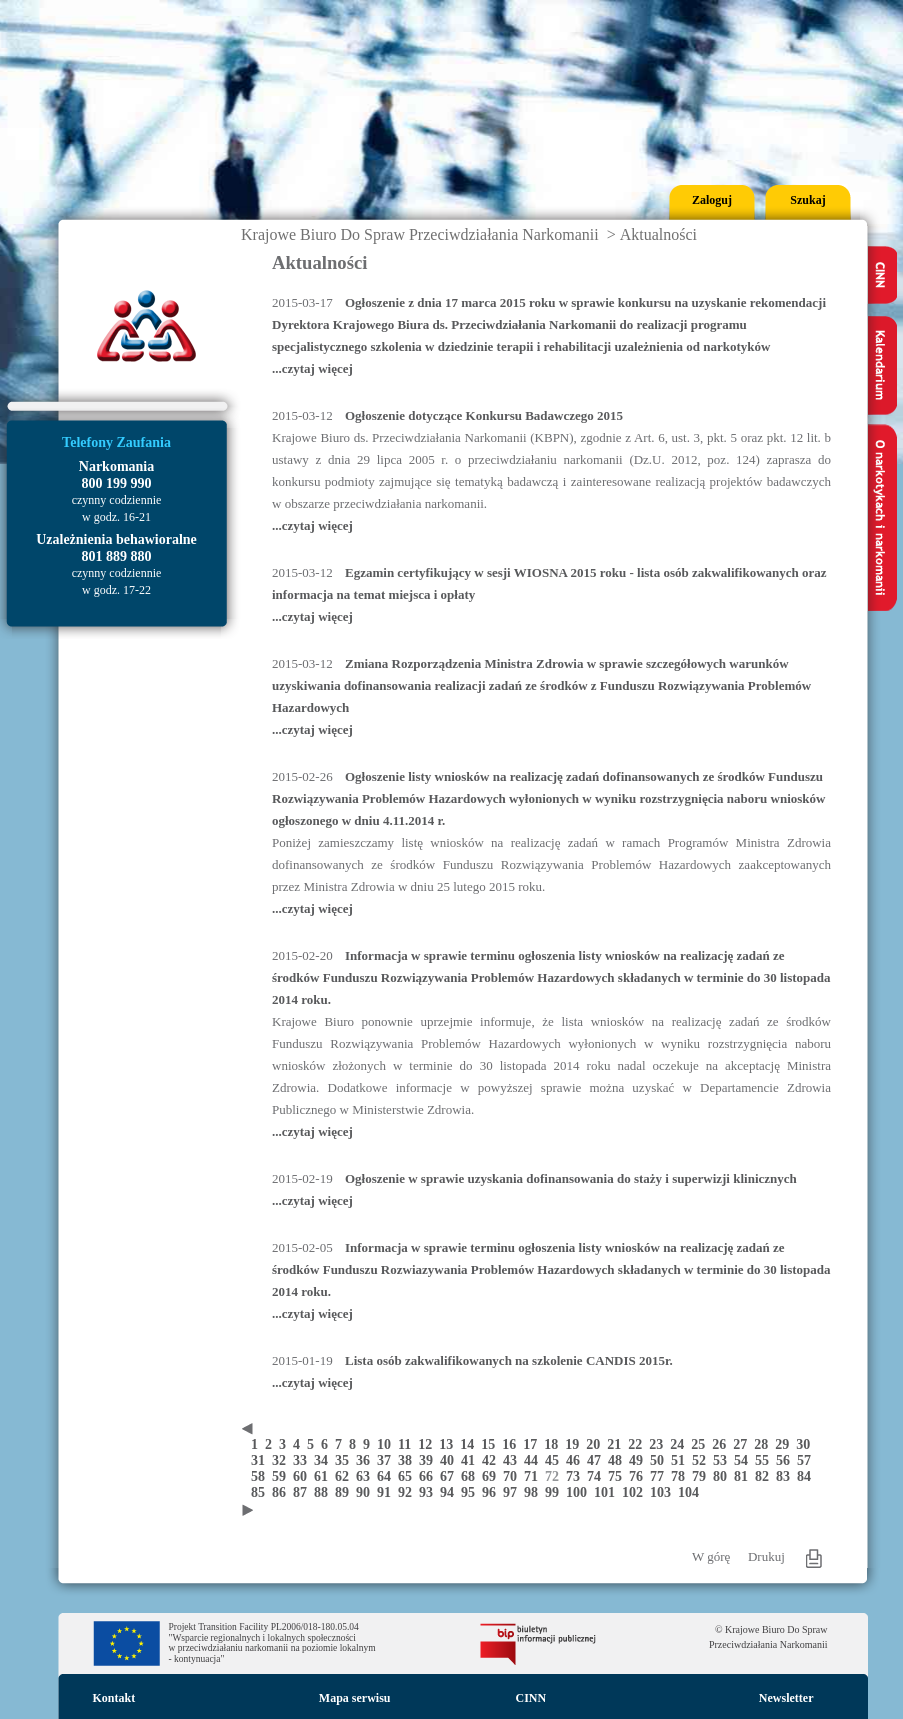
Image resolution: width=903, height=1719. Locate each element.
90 (366, 1492)
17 (533, 1444)
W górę (711, 1556)
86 (282, 1492)
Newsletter (786, 1698)
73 (576, 1476)
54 (744, 1460)
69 (492, 1476)
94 (450, 1492)
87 (303, 1492)
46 (576, 1460)
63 (366, 1476)
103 (664, 1492)
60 (303, 1476)
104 (690, 1492)
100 (580, 1492)
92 (408, 1492)
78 (681, 1476)
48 (618, 1460)
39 (429, 1460)
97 (513, 1492)
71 (534, 1476)
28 (764, 1444)
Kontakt (114, 1698)
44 (534, 1460)
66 (429, 1476)
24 (680, 1444)
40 (450, 1460)
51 (681, 1460)
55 (765, 1460)
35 (345, 1460)
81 (744, 1476)
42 (492, 1460)
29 (785, 1444)
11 (408, 1444)
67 (450, 1476)
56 (786, 1460)
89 (345, 1492)
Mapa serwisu (355, 1698)
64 (387, 1476)
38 (408, 1460)
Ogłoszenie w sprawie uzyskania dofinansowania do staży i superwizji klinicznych (571, 1178)
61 (324, 1476)
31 (261, 1460)
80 (723, 1476)
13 (449, 1444)
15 (491, 1444)
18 (554, 1444)
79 (702, 1476)
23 (659, 1444)
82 (765, 1476)
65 (408, 1476)
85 (261, 1492)
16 (512, 1444)
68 (471, 1476)
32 (282, 1460)
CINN (531, 1698)
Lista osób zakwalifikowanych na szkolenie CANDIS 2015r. (509, 1360)
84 (806, 1476)
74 (597, 1476)
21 (617, 1444)
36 (366, 1460)
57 (806, 1460)
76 (639, 1476)
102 (636, 1492)
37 (387, 1460)
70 (513, 1476)
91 (387, 1492)
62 (345, 1476)
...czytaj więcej (312, 368)
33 (303, 1460)
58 (261, 1476)
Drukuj (766, 1556)
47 (597, 1460)
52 (702, 1460)
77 (660, 1476)
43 (513, 1460)
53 (723, 1460)
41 (471, 1460)
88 (324, 1492)
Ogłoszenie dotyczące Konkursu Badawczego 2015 (484, 415)
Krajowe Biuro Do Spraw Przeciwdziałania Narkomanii (420, 234)
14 (470, 1444)
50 (660, 1460)
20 (596, 1444)
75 (618, 1476)
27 (743, 1444)
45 (555, 1460)
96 (492, 1492)
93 (429, 1492)
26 (722, 1444)
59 (282, 1476)
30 (805, 1444)
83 (786, 1476)
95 (471, 1492)
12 (428, 1444)
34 (324, 1460)
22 (638, 1444)
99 (555, 1492)
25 (701, 1444)
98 (534, 1492)
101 (608, 1492)
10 (387, 1444)
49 (639, 1460)
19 (575, 1444)
